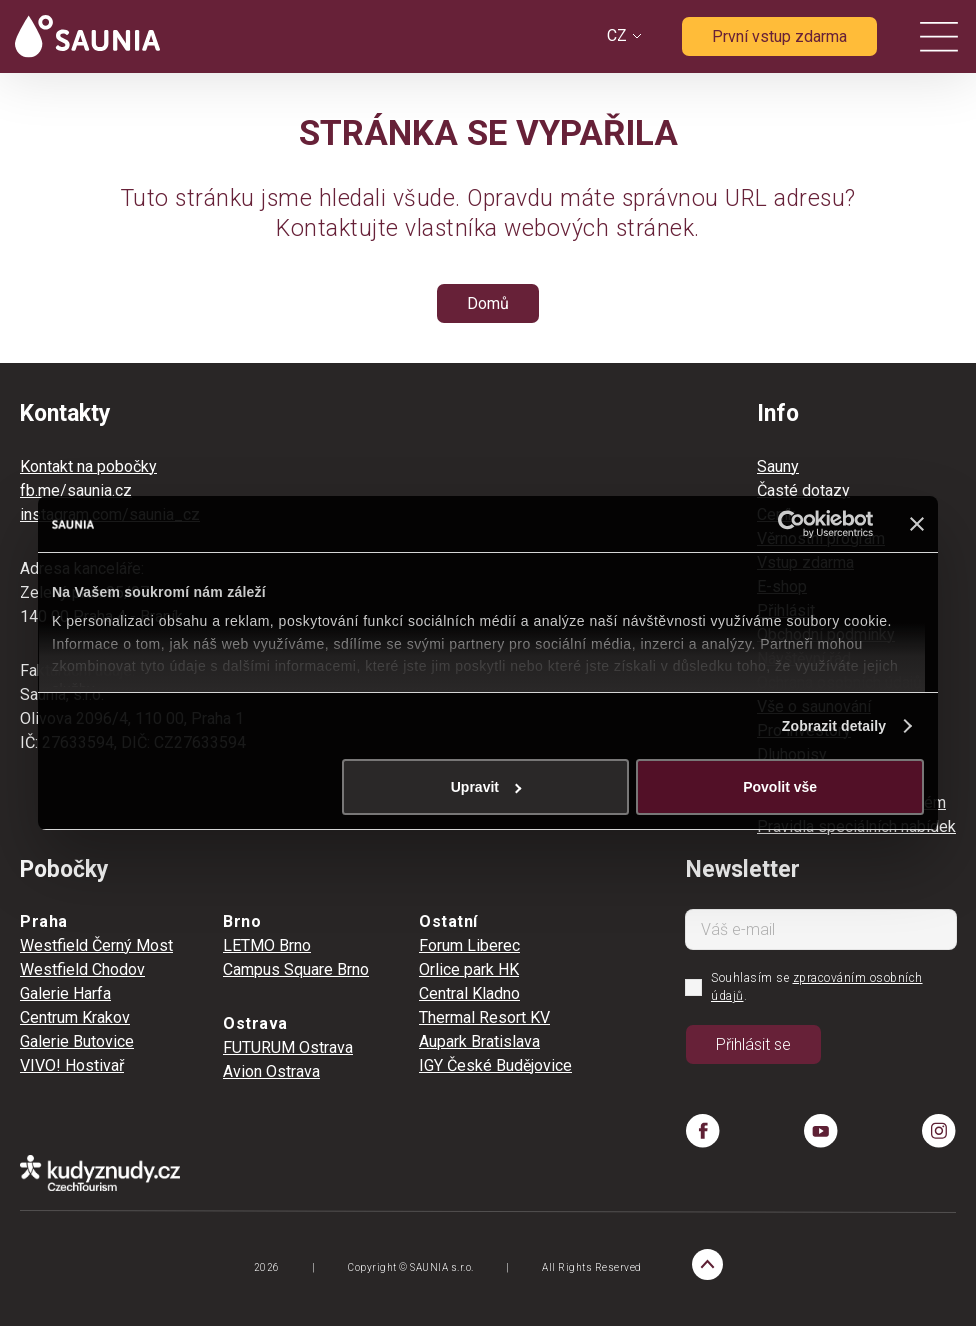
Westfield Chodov (82, 969)
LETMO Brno (267, 945)
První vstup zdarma (779, 36)
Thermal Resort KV (484, 1017)
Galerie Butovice (77, 1041)
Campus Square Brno (296, 969)
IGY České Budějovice (495, 1065)
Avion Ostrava (271, 1071)
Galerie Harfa (65, 993)
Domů (488, 303)
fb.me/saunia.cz (76, 490)
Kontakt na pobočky (88, 466)
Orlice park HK (469, 969)
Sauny (778, 466)
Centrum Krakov (75, 1017)
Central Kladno (469, 993)
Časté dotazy (803, 490)
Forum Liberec (469, 945)
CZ (617, 35)
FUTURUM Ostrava (288, 1047)
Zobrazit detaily (834, 726)
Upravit (486, 787)
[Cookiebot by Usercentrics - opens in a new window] (785, 524)
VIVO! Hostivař (72, 1065)
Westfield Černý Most (96, 945)
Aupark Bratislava (479, 1041)
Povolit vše (780, 787)
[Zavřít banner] (917, 524)
